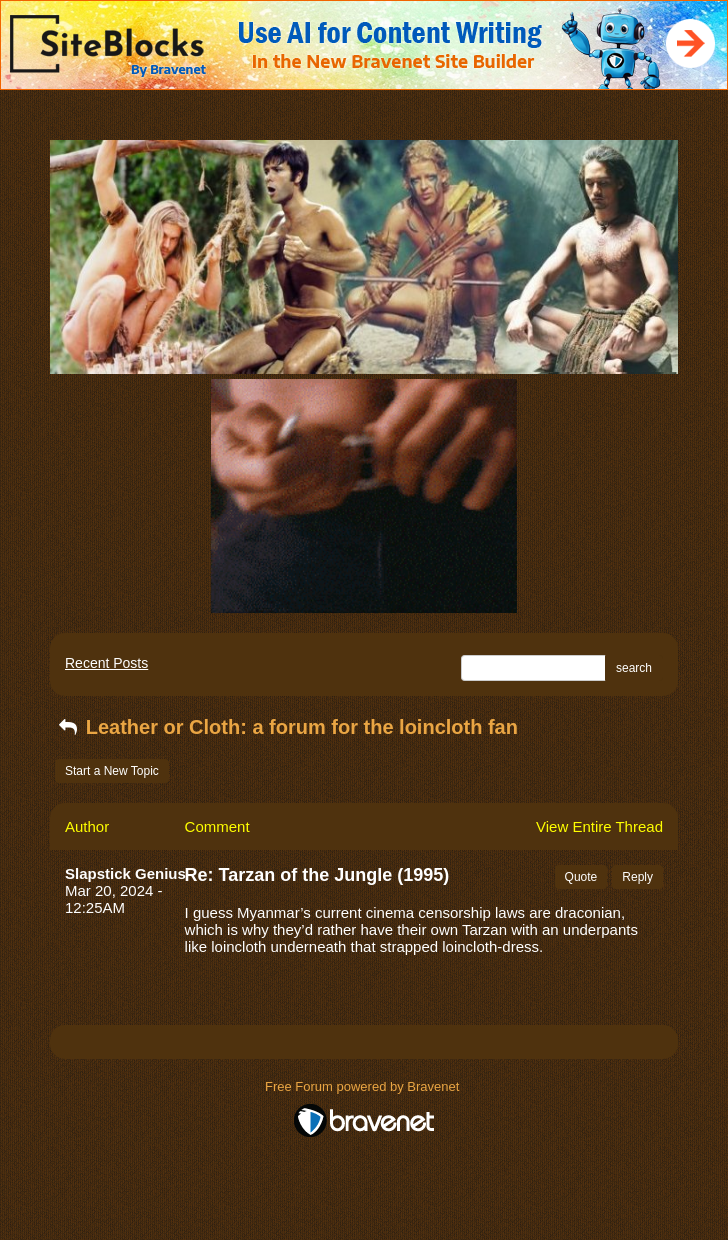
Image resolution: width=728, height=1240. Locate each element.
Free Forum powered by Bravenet (364, 1086)
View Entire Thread (599, 826)
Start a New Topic (112, 771)
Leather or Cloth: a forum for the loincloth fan (286, 727)
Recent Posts (106, 663)
